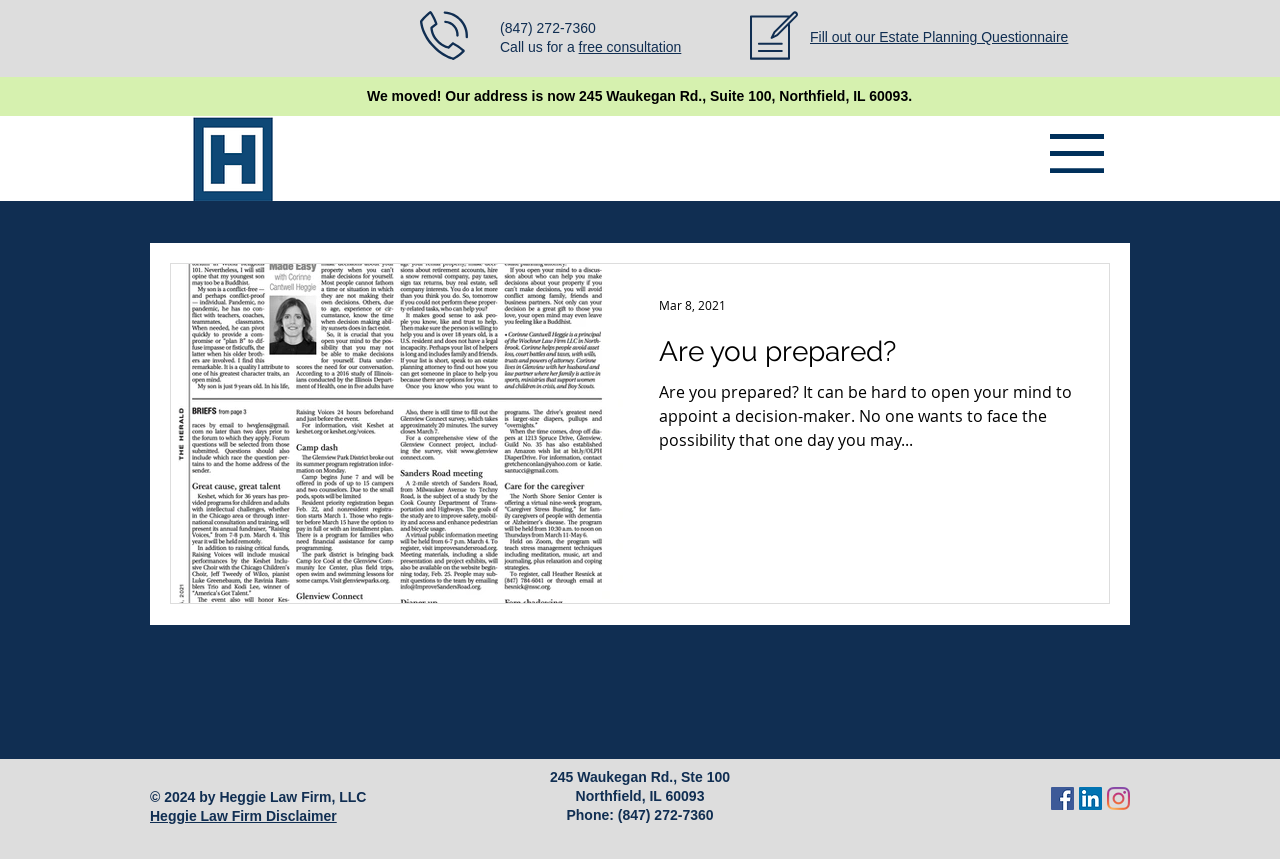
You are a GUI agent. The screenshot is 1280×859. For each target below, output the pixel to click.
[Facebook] (1062, 798)
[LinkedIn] (1090, 798)
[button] (1077, 153)
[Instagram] (1118, 798)
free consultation (630, 47)
